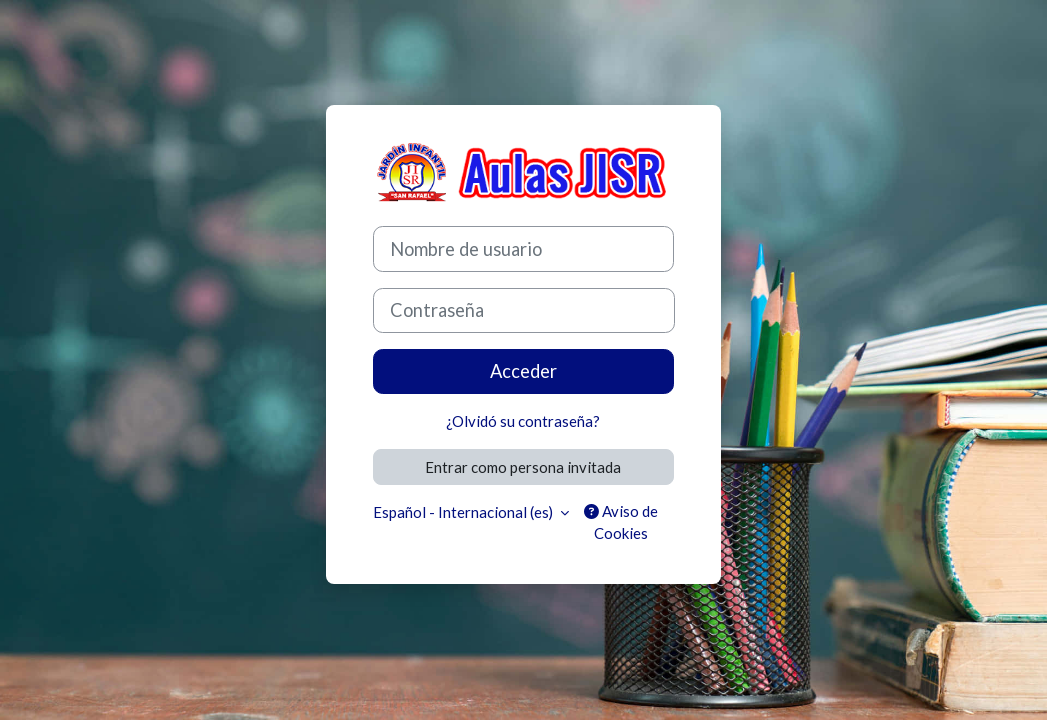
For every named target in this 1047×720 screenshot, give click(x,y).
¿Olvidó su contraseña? (523, 421)
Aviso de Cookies (621, 522)
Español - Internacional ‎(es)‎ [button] (464, 512)
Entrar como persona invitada (523, 467)
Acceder (523, 371)
